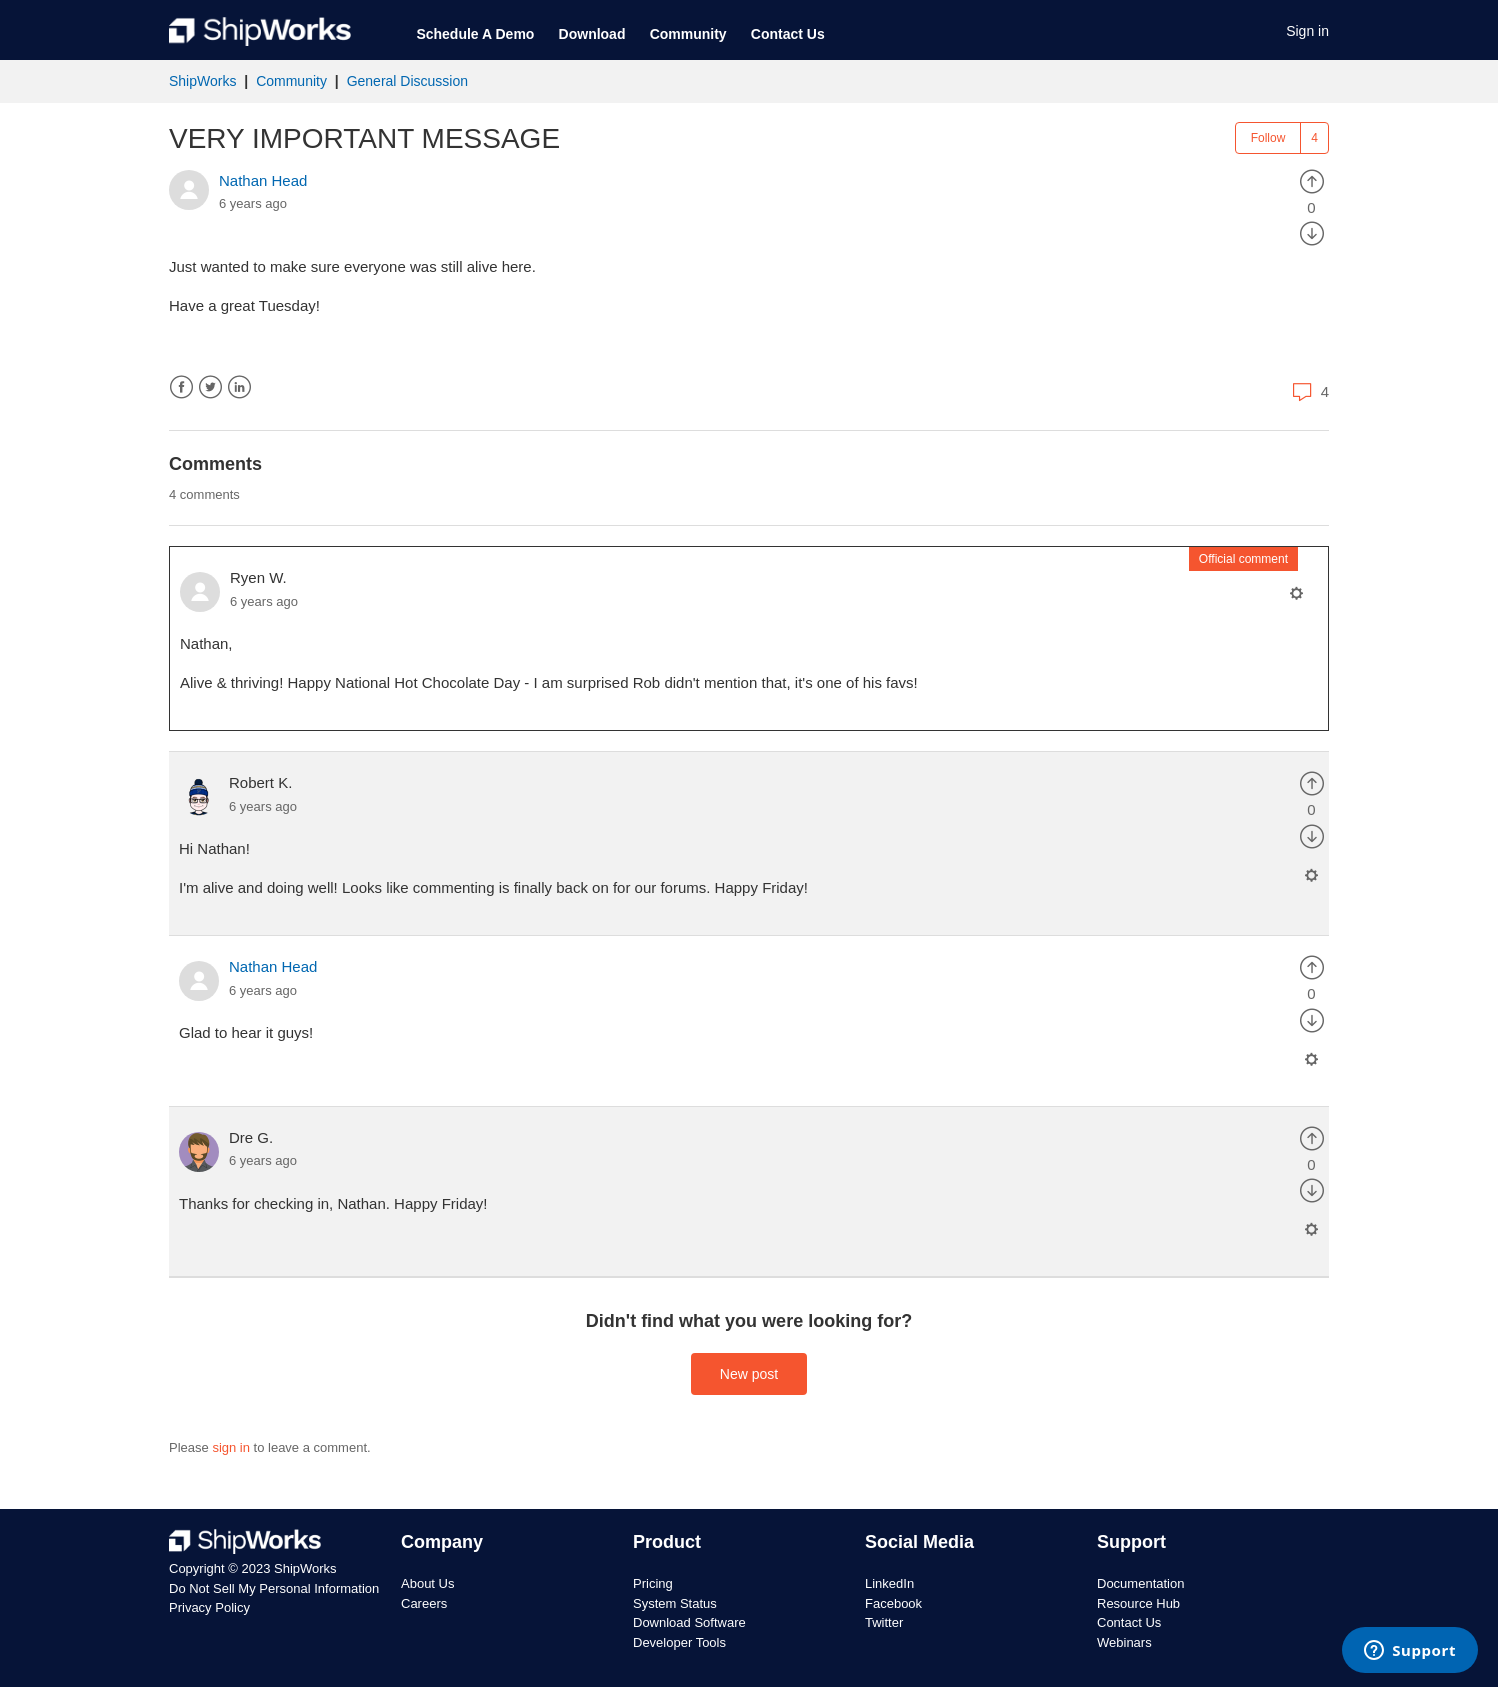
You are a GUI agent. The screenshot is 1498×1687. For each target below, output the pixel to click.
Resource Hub (1138, 1603)
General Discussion (407, 81)
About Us (427, 1583)
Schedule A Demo (475, 34)
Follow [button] (1268, 138)
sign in (231, 1447)
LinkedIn (239, 387)
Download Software (689, 1622)
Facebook (181, 387)
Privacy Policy (209, 1607)
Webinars (1124, 1642)
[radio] (1312, 180)
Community (688, 34)
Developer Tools (679, 1642)
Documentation (1140, 1583)
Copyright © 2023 (221, 1568)
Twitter (210, 387)
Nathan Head (263, 180)
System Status (675, 1603)
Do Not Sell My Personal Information (274, 1588)
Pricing (653, 1583)
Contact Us (788, 34)
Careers (424, 1603)
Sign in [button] (1307, 31)
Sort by (1293, 493)
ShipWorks (202, 81)
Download (592, 34)
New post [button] (749, 1374)
